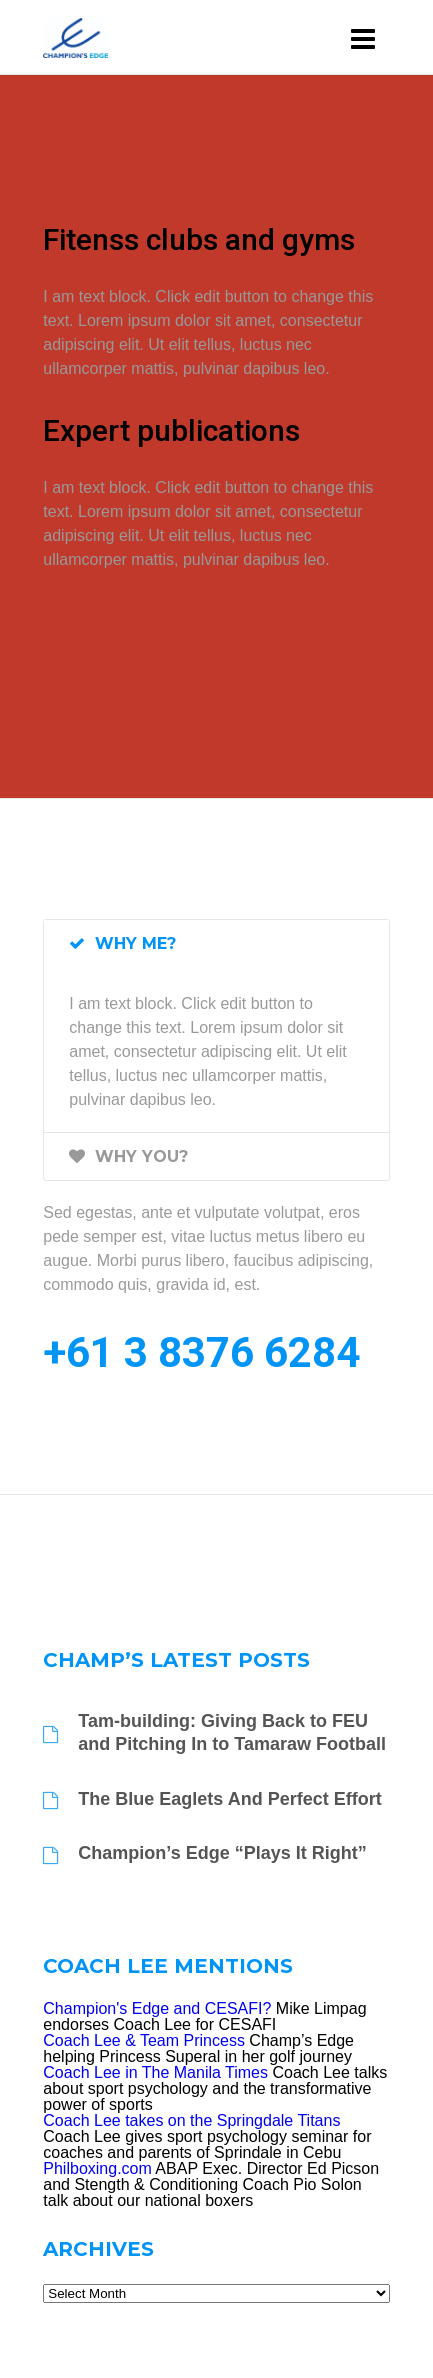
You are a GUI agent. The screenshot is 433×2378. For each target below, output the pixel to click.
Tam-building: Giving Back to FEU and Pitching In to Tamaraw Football (232, 1732)
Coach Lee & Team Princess (144, 2040)
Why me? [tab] (122, 943)
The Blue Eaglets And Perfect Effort (229, 1799)
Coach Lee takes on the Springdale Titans (191, 2120)
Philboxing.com (97, 2168)
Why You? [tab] (128, 1156)
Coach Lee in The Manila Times (155, 2072)
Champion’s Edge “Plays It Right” (222, 1853)
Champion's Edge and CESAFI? (157, 2008)
